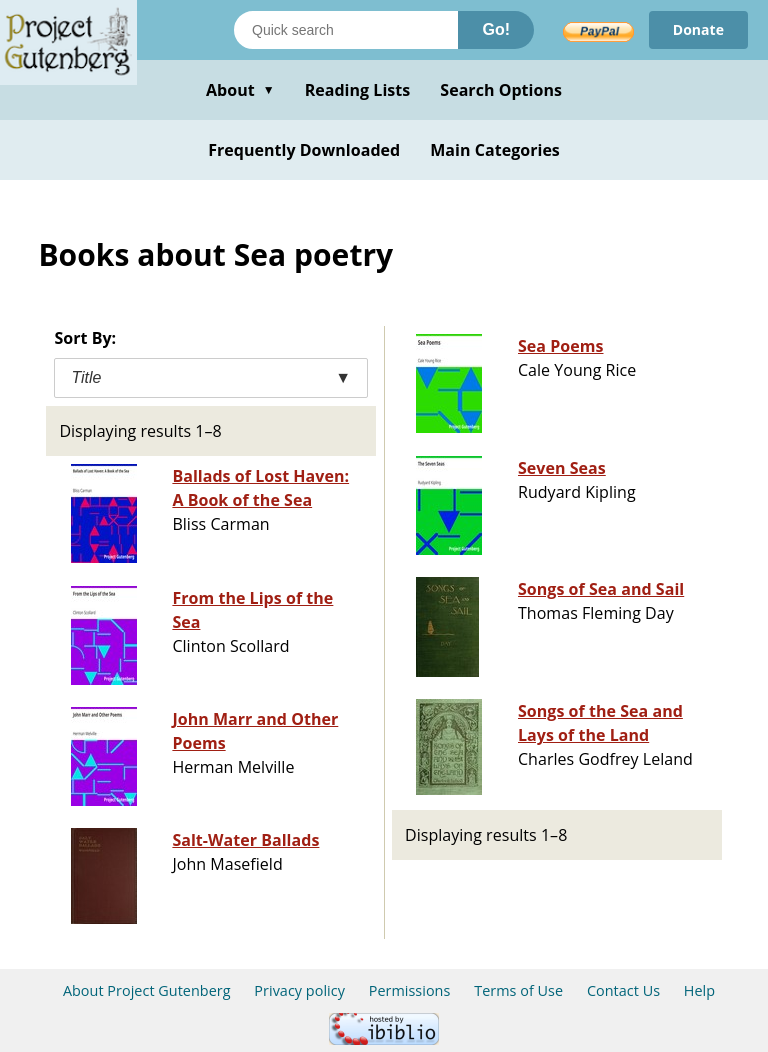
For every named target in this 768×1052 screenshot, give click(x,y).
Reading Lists (358, 90)
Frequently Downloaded (304, 150)
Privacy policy (299, 990)
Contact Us (623, 990)
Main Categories (495, 150)
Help (699, 990)
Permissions (410, 990)
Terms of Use (518, 990)
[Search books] (346, 30)
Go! (496, 29)
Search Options (501, 90)
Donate (698, 29)
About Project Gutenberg (147, 990)
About (240, 90)
